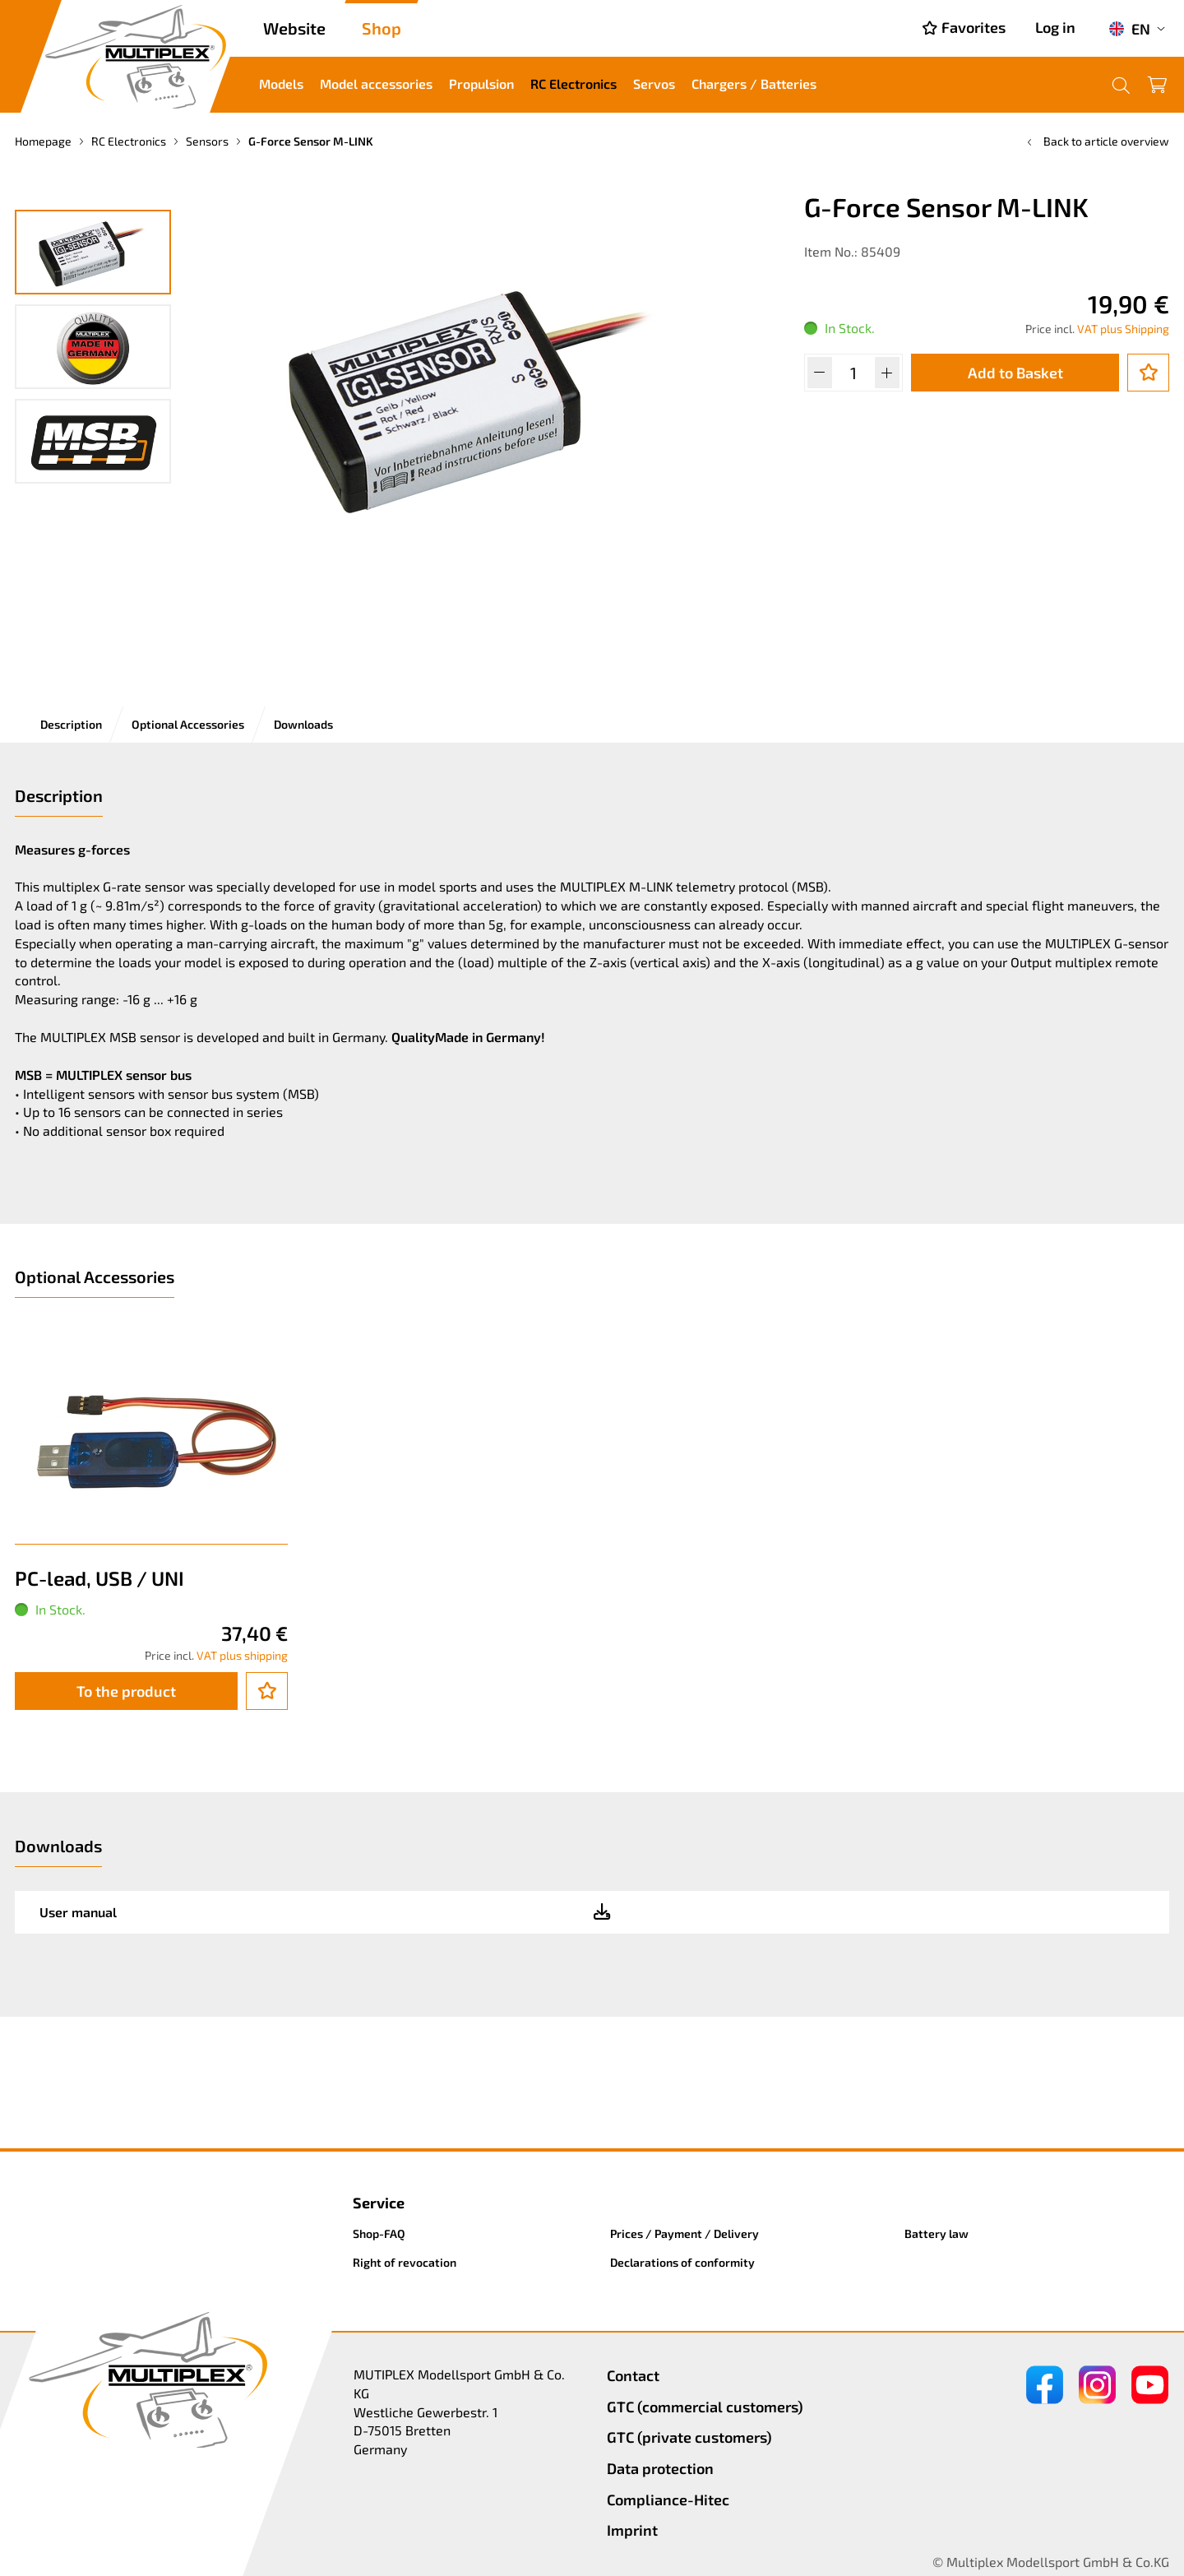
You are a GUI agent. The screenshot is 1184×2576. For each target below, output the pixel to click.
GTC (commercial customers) (705, 2407)
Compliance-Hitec (668, 2499)
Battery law (936, 2233)
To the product (126, 1691)
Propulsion (481, 83)
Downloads (303, 724)
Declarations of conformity (682, 2262)
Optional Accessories (188, 724)
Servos (654, 83)
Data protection (660, 2468)
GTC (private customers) (689, 2437)
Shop (381, 28)
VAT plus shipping (242, 1655)
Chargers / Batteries (753, 83)
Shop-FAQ (379, 2233)
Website (294, 28)
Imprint (632, 2530)
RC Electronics (573, 83)
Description (71, 724)
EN (1129, 29)
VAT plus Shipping (1123, 329)
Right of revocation (404, 2262)
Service (379, 2203)
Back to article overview (1096, 141)
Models (281, 83)
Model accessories (376, 83)
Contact (633, 2375)
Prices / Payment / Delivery (684, 2233)
